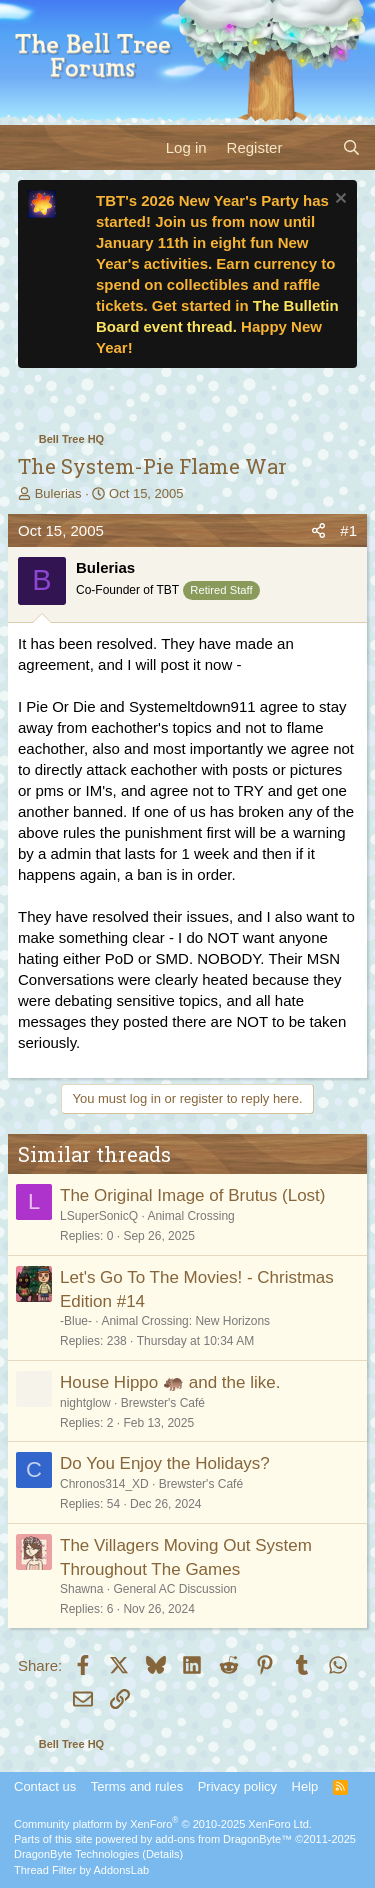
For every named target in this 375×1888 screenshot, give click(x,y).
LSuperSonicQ (99, 1216)
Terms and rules (137, 1786)
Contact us (45, 1786)
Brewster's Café (163, 1403)
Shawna (81, 1589)
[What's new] (311, 147)
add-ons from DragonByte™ (223, 1839)
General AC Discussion (174, 1589)
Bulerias (58, 493)
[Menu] (27, 147)
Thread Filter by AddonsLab (81, 1870)
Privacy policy (237, 1786)
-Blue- (76, 1321)
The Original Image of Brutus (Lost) (193, 1195)
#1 (348, 530)
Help (305, 1786)
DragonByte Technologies (76, 1854)
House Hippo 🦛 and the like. (170, 1382)
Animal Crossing (190, 1216)
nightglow (85, 1403)
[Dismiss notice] (338, 200)
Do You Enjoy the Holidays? (165, 1463)
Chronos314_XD (104, 1484)
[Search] (351, 147)
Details (163, 1854)
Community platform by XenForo (163, 1824)
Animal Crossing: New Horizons (185, 1321)
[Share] (318, 530)
